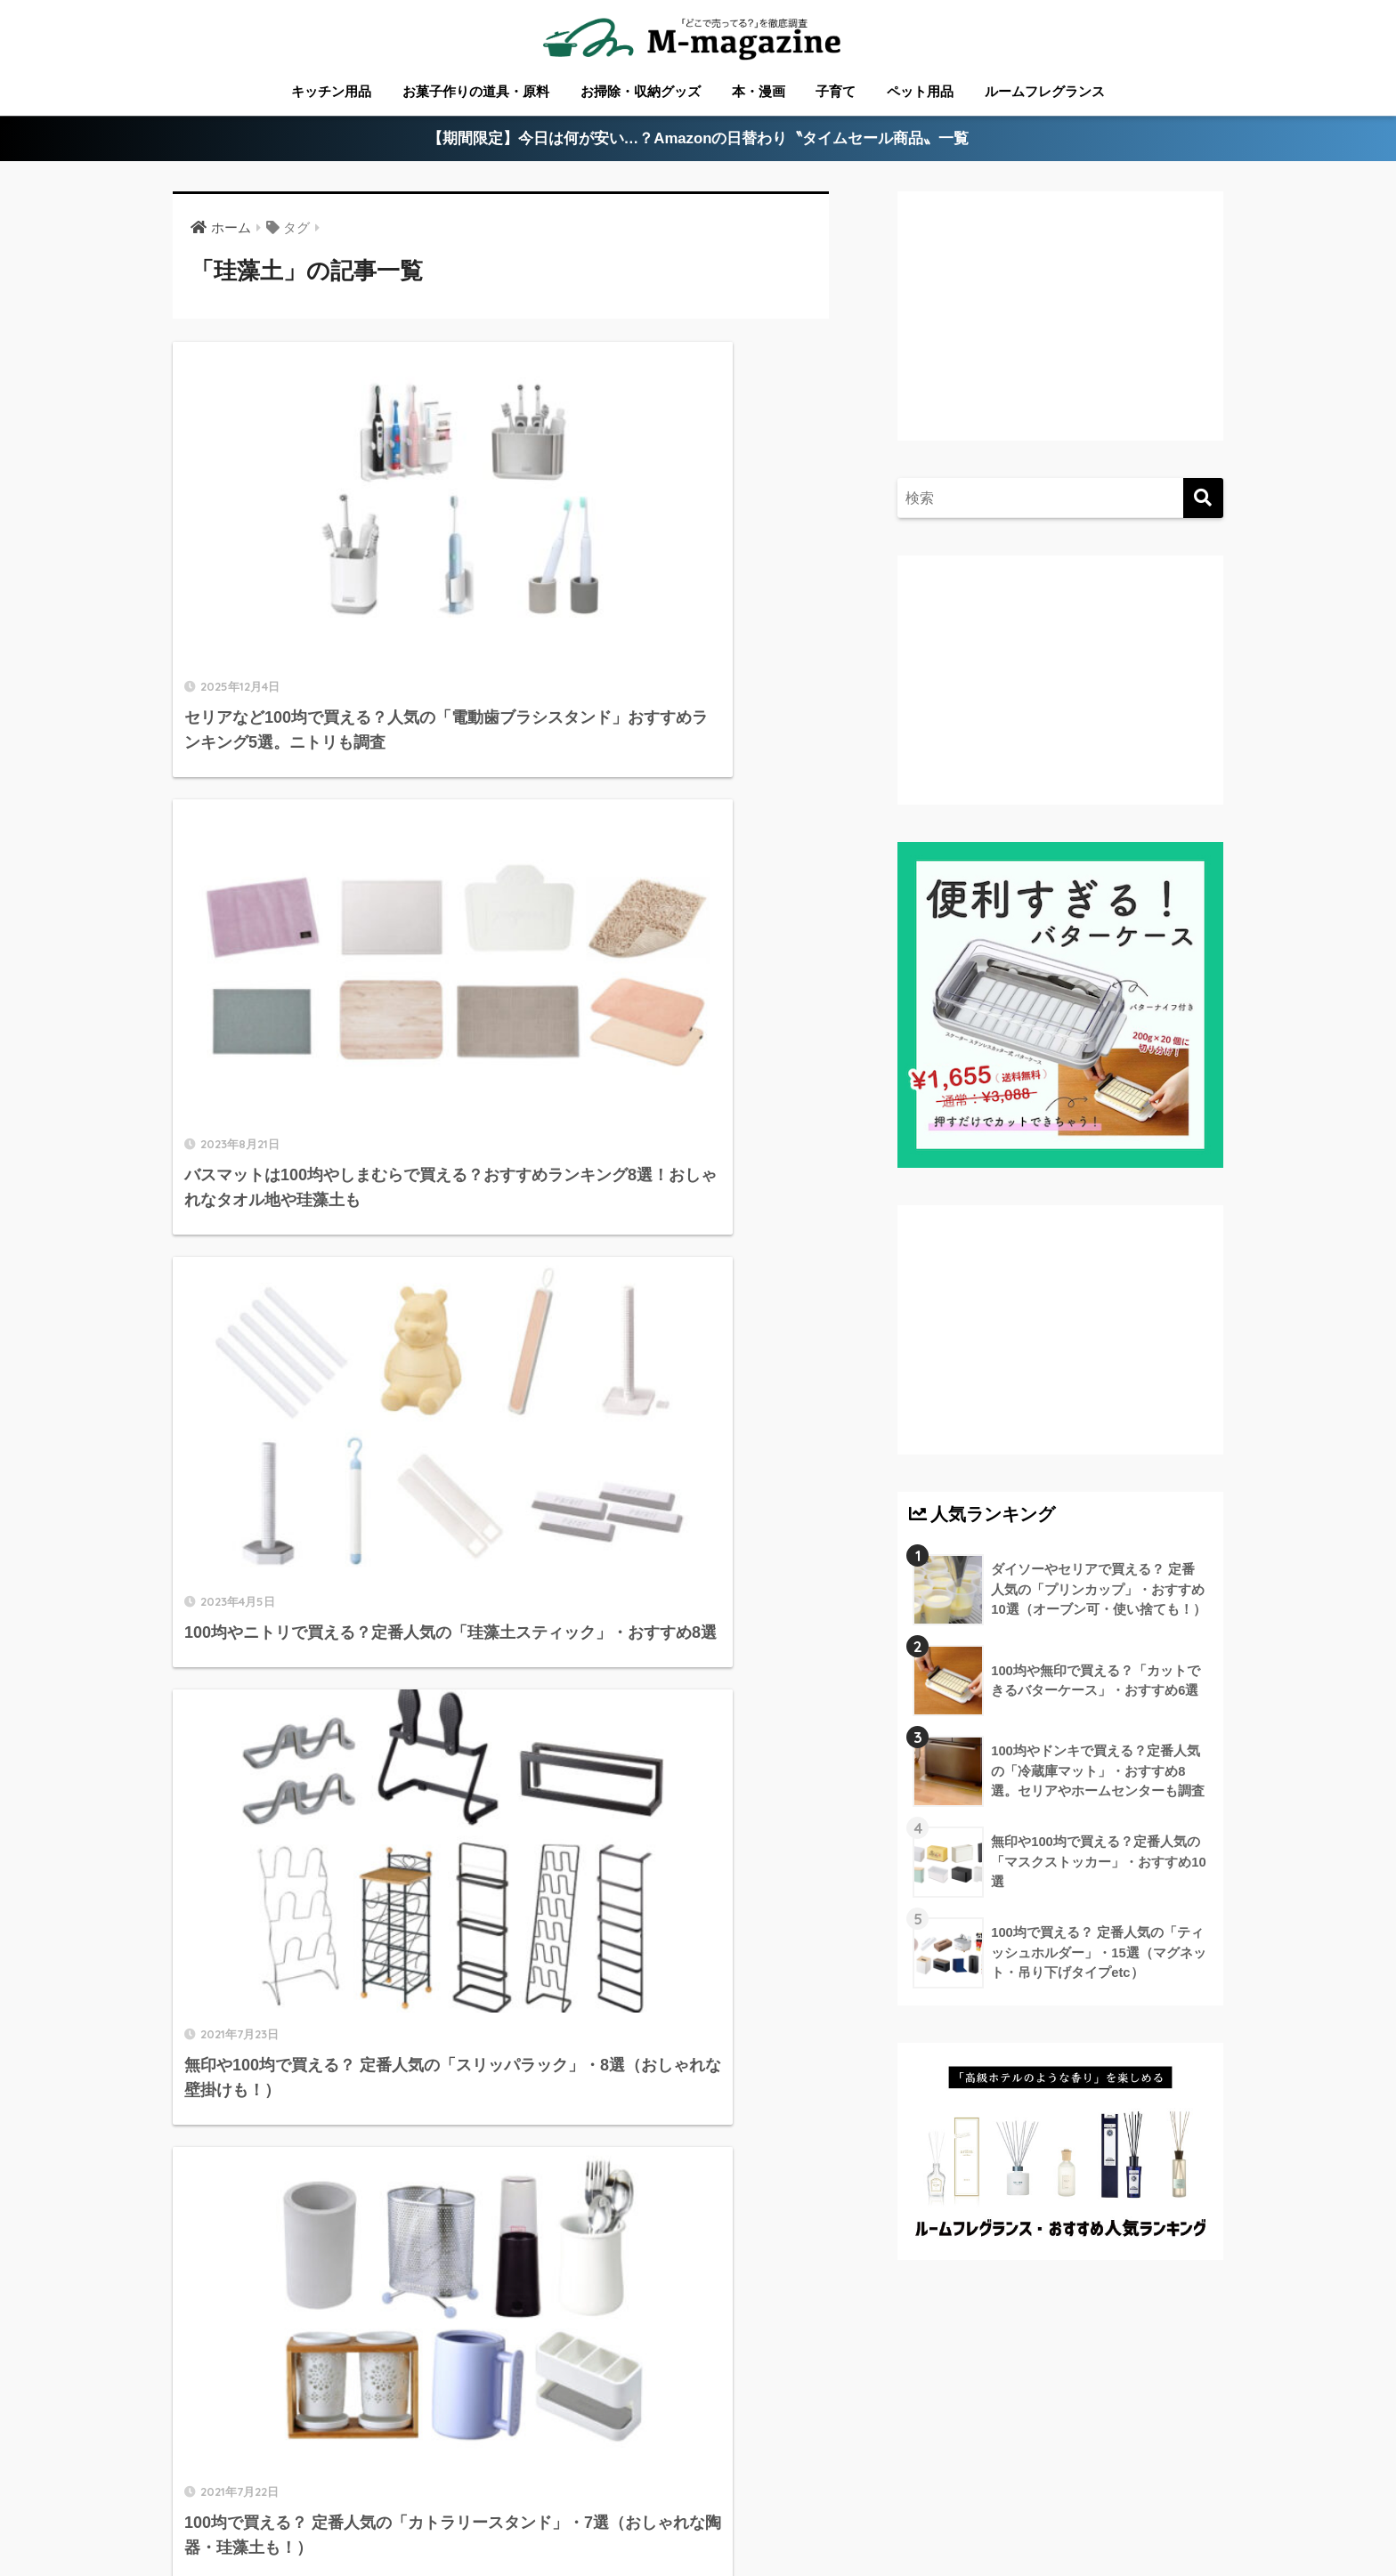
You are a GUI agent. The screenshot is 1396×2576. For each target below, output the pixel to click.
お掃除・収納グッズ (640, 91)
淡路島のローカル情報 (853, 2497)
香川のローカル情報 (294, 2497)
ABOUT (188, 2497)
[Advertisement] (1057, 334)
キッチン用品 (331, 91)
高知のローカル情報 (707, 2497)
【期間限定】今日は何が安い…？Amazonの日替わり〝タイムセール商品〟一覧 (698, 139)
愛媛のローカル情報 (433, 2497)
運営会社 (1203, 2497)
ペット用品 (920, 91)
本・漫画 (758, 91)
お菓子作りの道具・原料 (475, 91)
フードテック (1117, 2497)
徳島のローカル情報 (568, 2497)
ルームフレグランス (1045, 91)
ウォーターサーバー (998, 2497)
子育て (836, 91)
